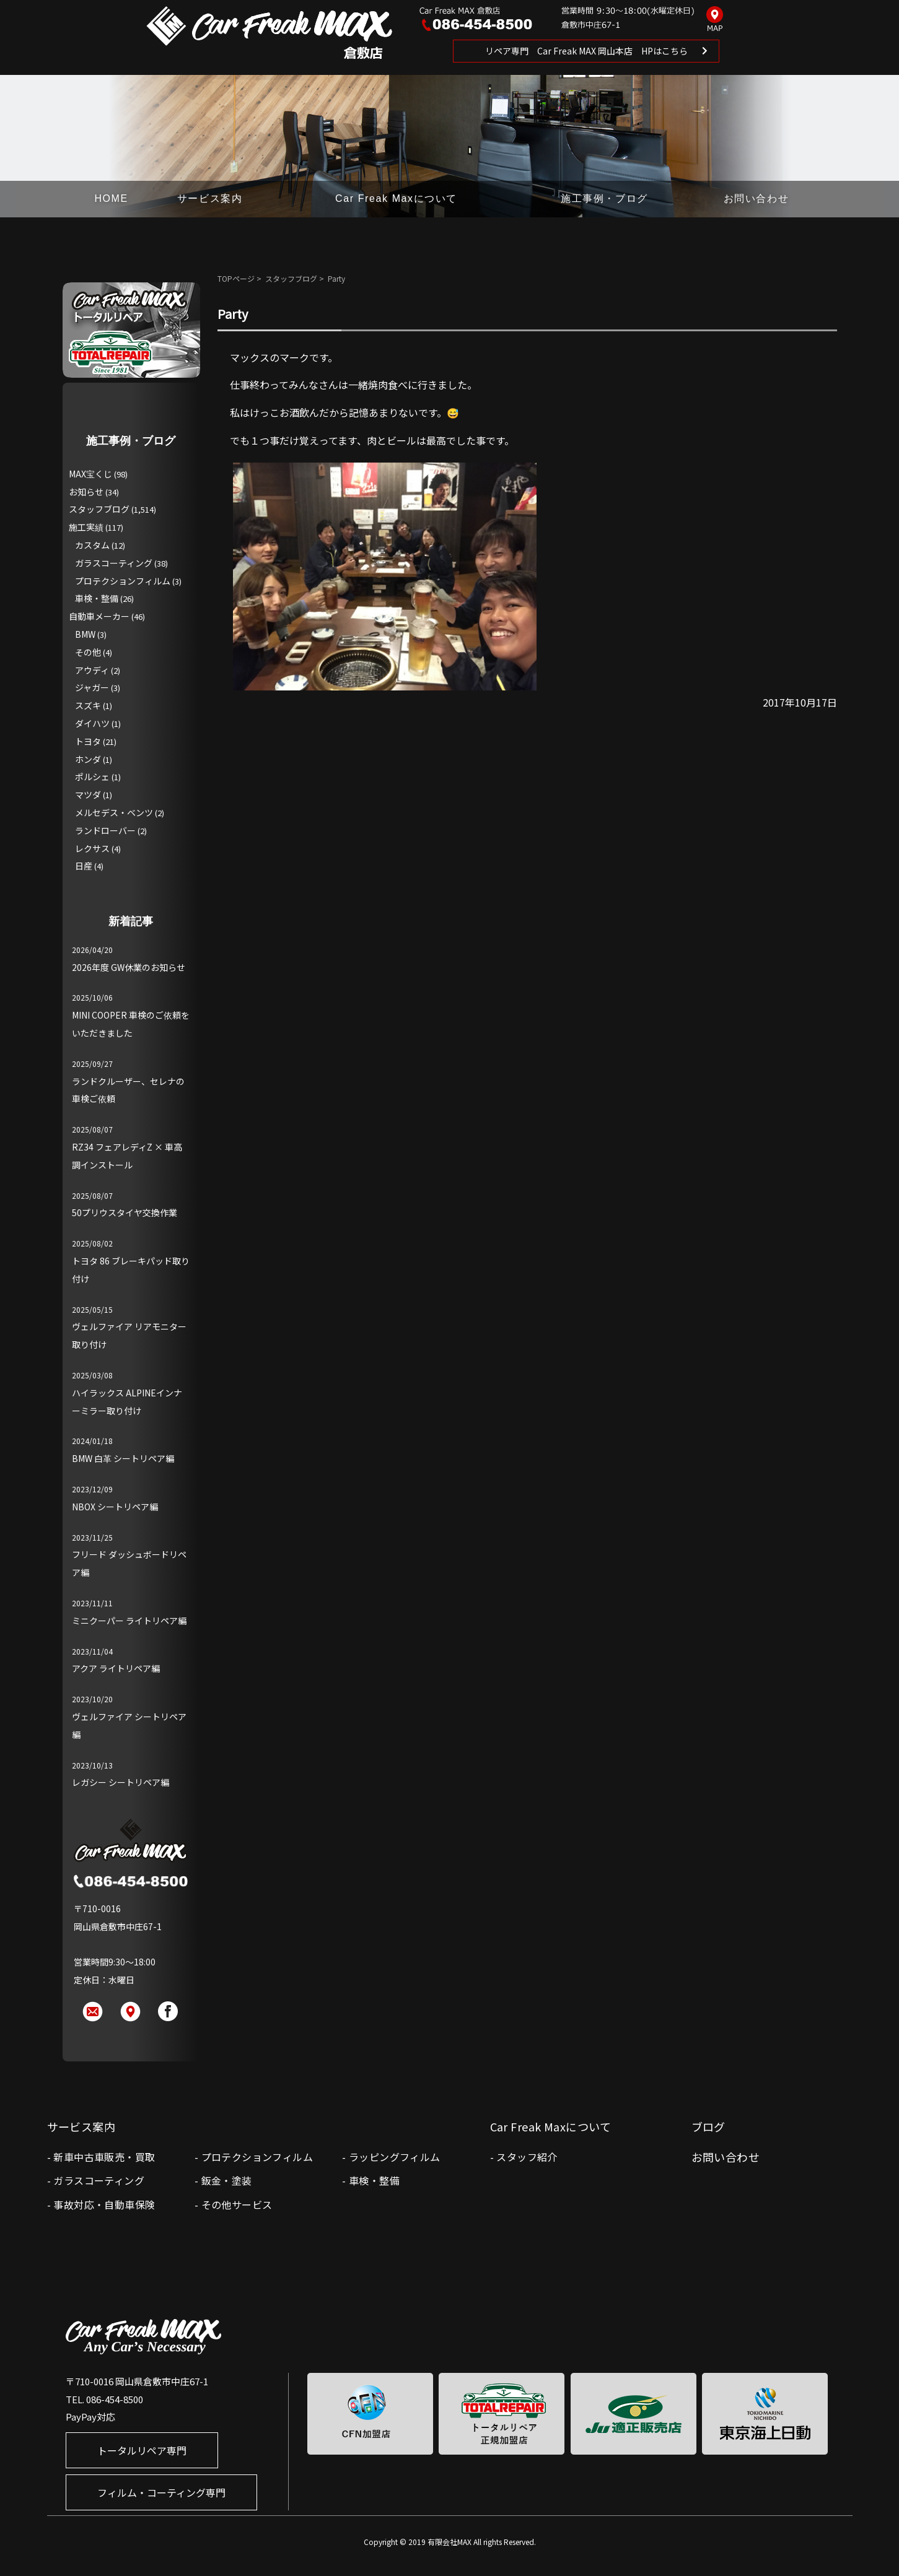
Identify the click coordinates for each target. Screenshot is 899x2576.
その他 (88, 652)
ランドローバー (105, 830)
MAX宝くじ (90, 474)
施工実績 (86, 527)
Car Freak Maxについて (396, 198)
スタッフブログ (291, 278)
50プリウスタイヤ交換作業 (124, 1212)
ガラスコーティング (113, 563)
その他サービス (237, 2204)
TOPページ (236, 278)
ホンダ (88, 759)
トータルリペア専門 (141, 2450)
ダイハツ (92, 723)
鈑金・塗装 (226, 2180)
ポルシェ (92, 776)
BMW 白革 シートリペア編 (123, 1458)
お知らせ (86, 491)
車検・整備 (96, 598)
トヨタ (88, 741)
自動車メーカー (99, 616)
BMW (85, 634)
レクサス (92, 848)
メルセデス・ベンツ (114, 812)
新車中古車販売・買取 (104, 2156)
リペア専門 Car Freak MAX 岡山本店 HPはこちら (586, 51)
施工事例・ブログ (604, 198)
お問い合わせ (756, 198)
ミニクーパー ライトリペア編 (129, 1620)
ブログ (708, 2126)
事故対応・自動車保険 (104, 2204)
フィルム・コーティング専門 (161, 2492)
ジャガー (92, 687)
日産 (83, 865)
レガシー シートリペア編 (120, 1782)
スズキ (88, 705)
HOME (111, 198)
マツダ (88, 794)
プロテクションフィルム (122, 581)
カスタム (92, 545)
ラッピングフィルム (395, 2156)
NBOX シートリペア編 (115, 1506)
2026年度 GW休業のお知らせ (128, 967)
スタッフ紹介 (526, 2156)
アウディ (92, 670)
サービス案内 (210, 198)
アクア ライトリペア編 (116, 1668)
